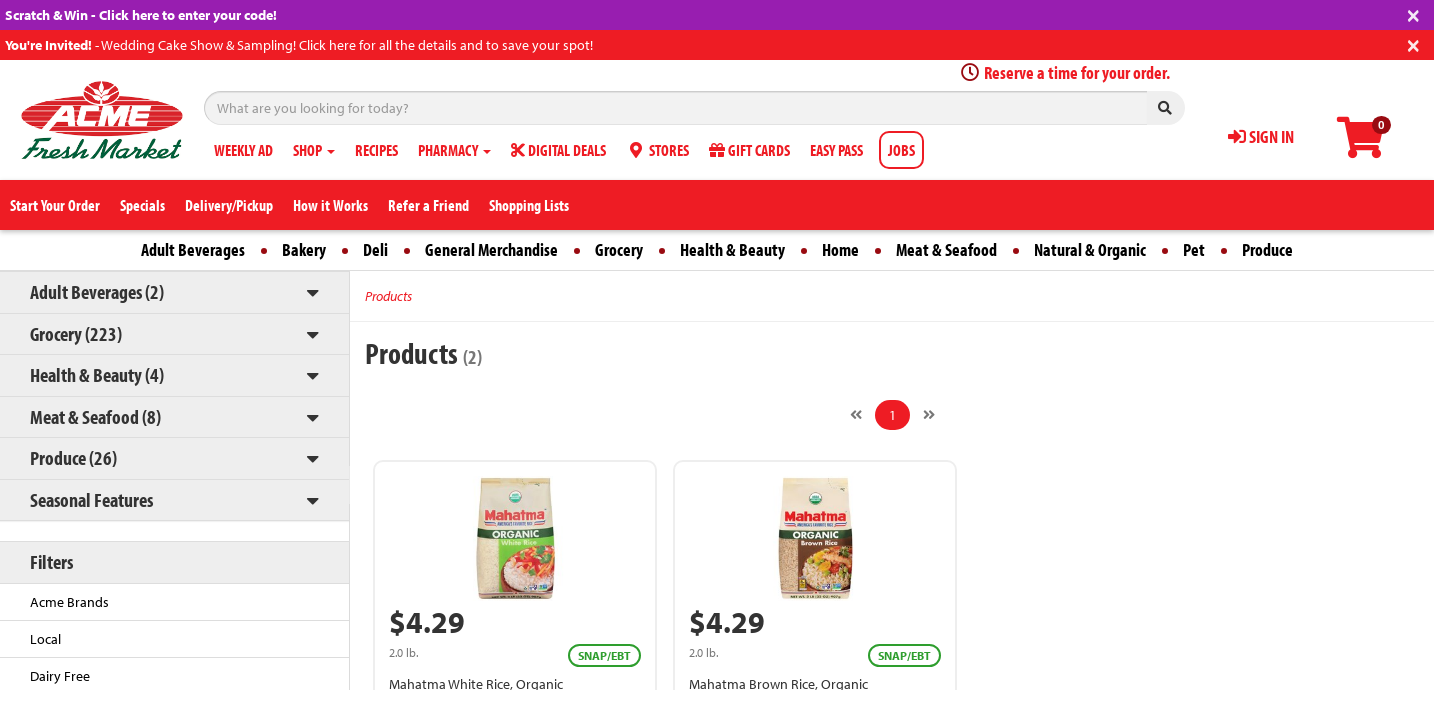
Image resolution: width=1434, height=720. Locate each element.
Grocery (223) (76, 333)
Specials (142, 205)
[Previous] (856, 415)
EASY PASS (836, 150)
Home (840, 249)
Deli (375, 249)
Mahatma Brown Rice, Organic (778, 684)
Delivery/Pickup (229, 205)
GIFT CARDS (749, 150)
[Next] (929, 415)
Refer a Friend (428, 205)
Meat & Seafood (946, 249)
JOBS (901, 150)
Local (45, 639)
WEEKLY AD (243, 150)
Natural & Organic (1090, 249)
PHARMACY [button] (454, 150)
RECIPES (376, 150)
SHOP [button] (314, 150)
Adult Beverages (193, 249)
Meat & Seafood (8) (95, 416)
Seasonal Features (91, 499)
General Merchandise (491, 249)
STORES (657, 150)
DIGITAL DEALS (558, 150)
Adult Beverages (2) (97, 291)
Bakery (304, 249)
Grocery (619, 249)
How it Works (330, 205)
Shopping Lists (529, 205)
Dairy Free (60, 676)
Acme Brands (69, 602)
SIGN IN (1261, 136)
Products (388, 296)
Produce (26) (73, 457)
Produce (1267, 249)
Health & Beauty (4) (97, 374)
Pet (1194, 249)
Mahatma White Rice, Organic (476, 684)
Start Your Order (55, 205)
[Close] (1413, 13)
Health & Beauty (732, 249)
